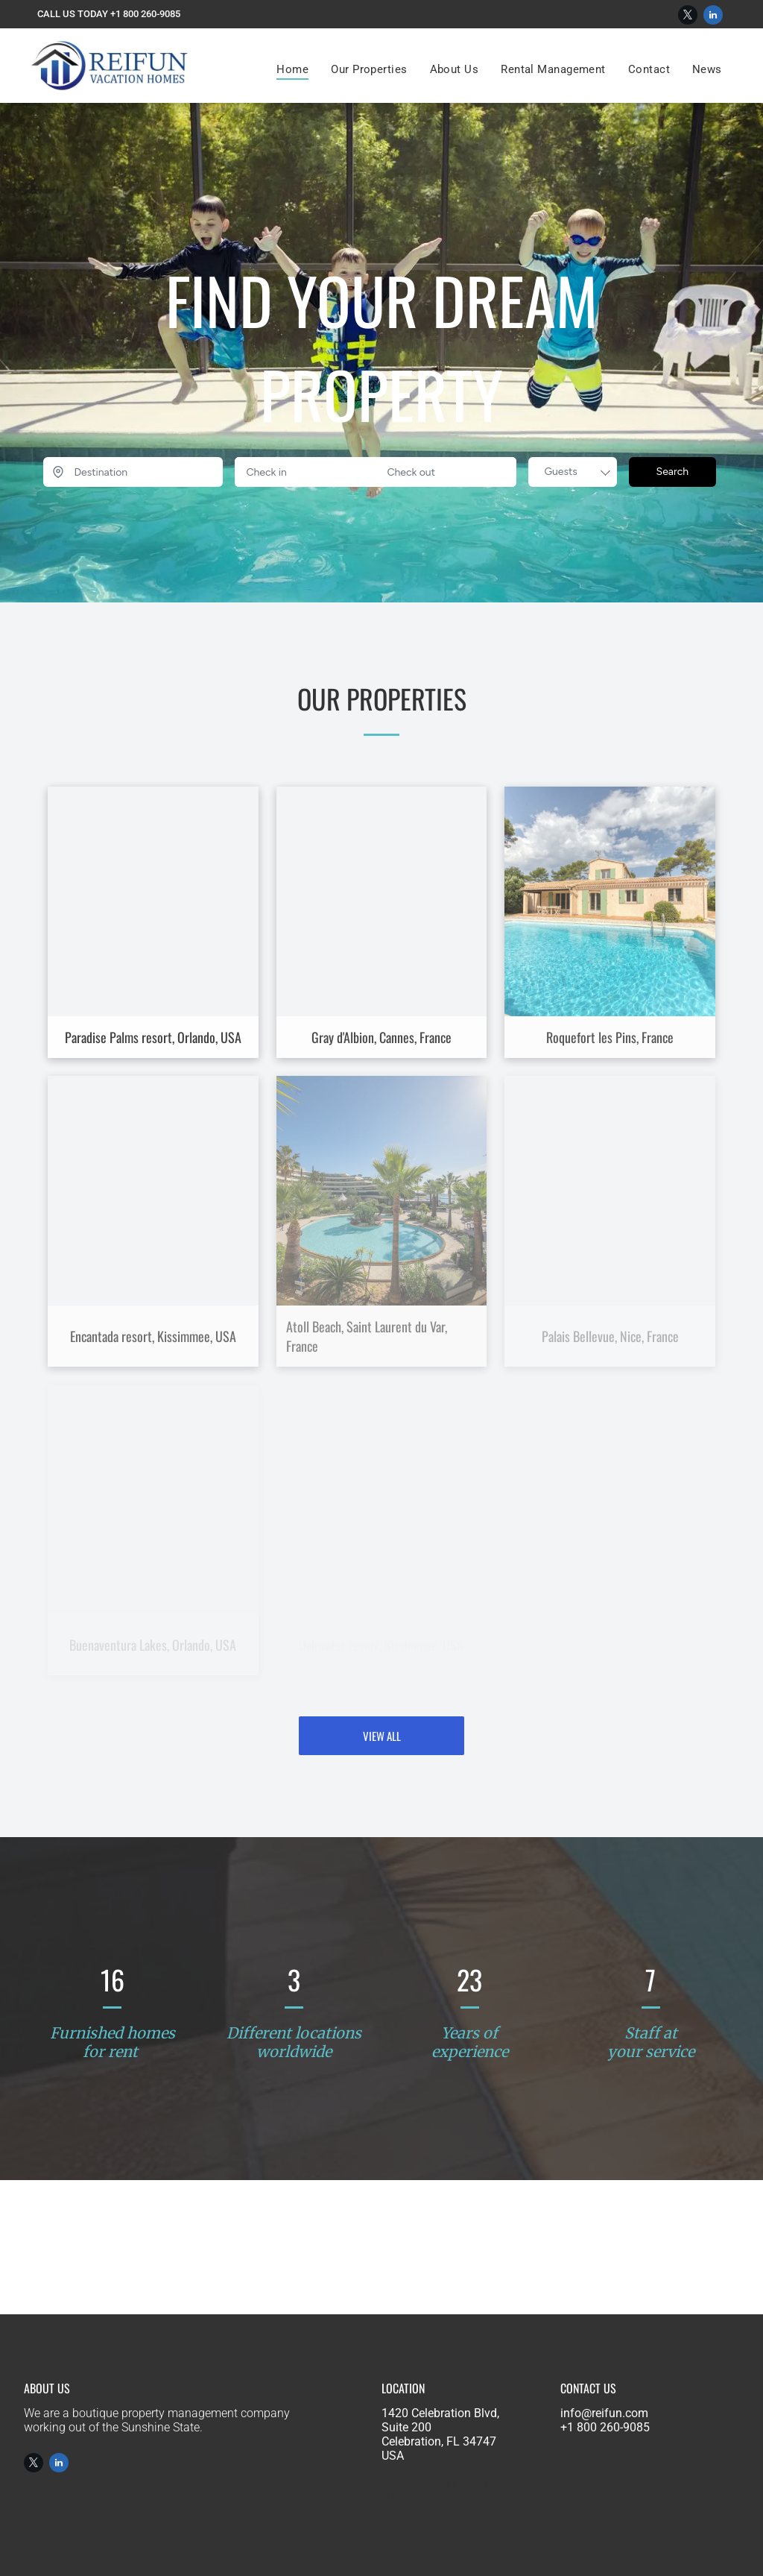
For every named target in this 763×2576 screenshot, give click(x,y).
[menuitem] (292, 69)
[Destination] (133, 472)
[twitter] (687, 16)
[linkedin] (713, 16)
